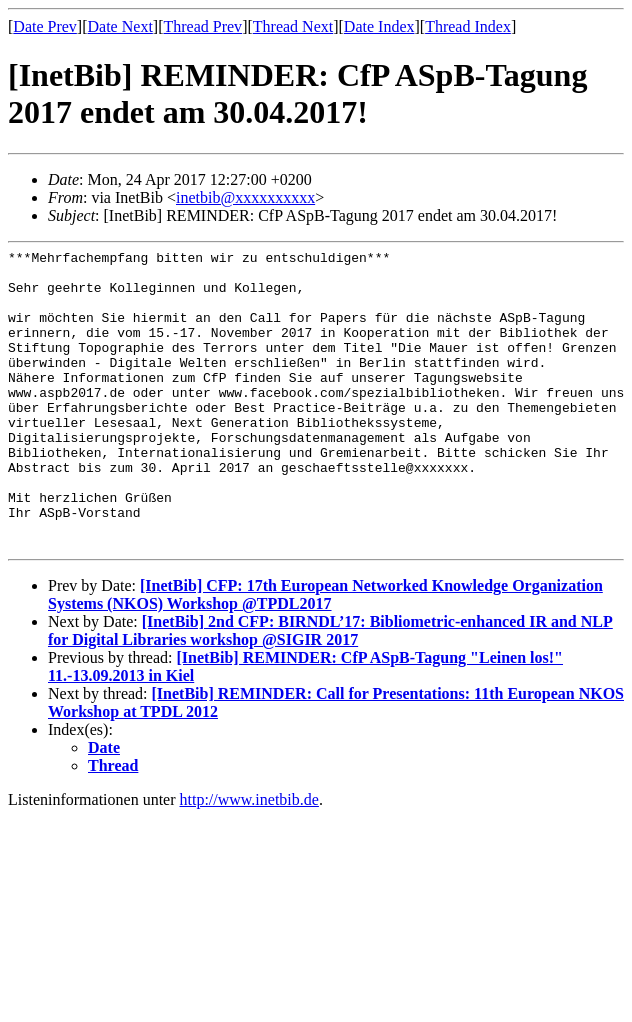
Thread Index (468, 26)
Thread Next (293, 26)
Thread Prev (202, 26)
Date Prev (45, 26)
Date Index (379, 26)
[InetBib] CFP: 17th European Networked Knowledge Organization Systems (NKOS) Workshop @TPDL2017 (325, 654)
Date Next (120, 26)
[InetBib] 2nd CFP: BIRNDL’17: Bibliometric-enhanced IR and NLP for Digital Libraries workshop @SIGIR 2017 (330, 690)
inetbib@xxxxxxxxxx (245, 197)
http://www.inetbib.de (249, 859)
